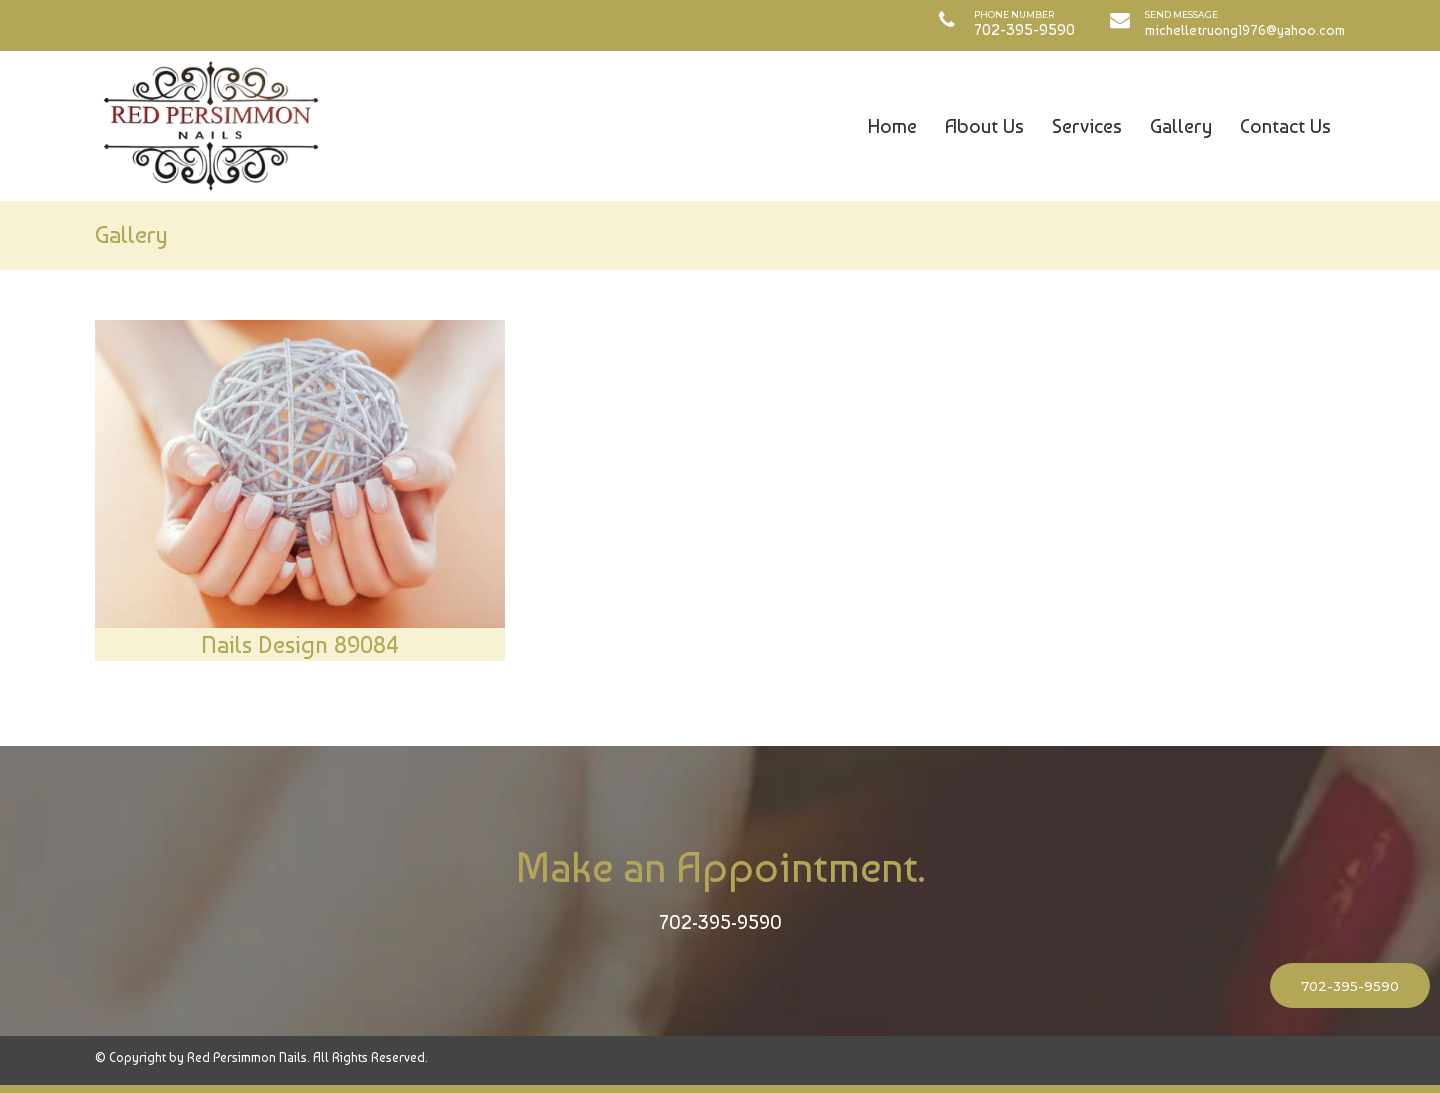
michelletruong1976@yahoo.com (1245, 30)
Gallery (1181, 126)
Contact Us (1285, 126)
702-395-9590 (720, 922)
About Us (984, 126)
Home (892, 126)
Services (1087, 126)
